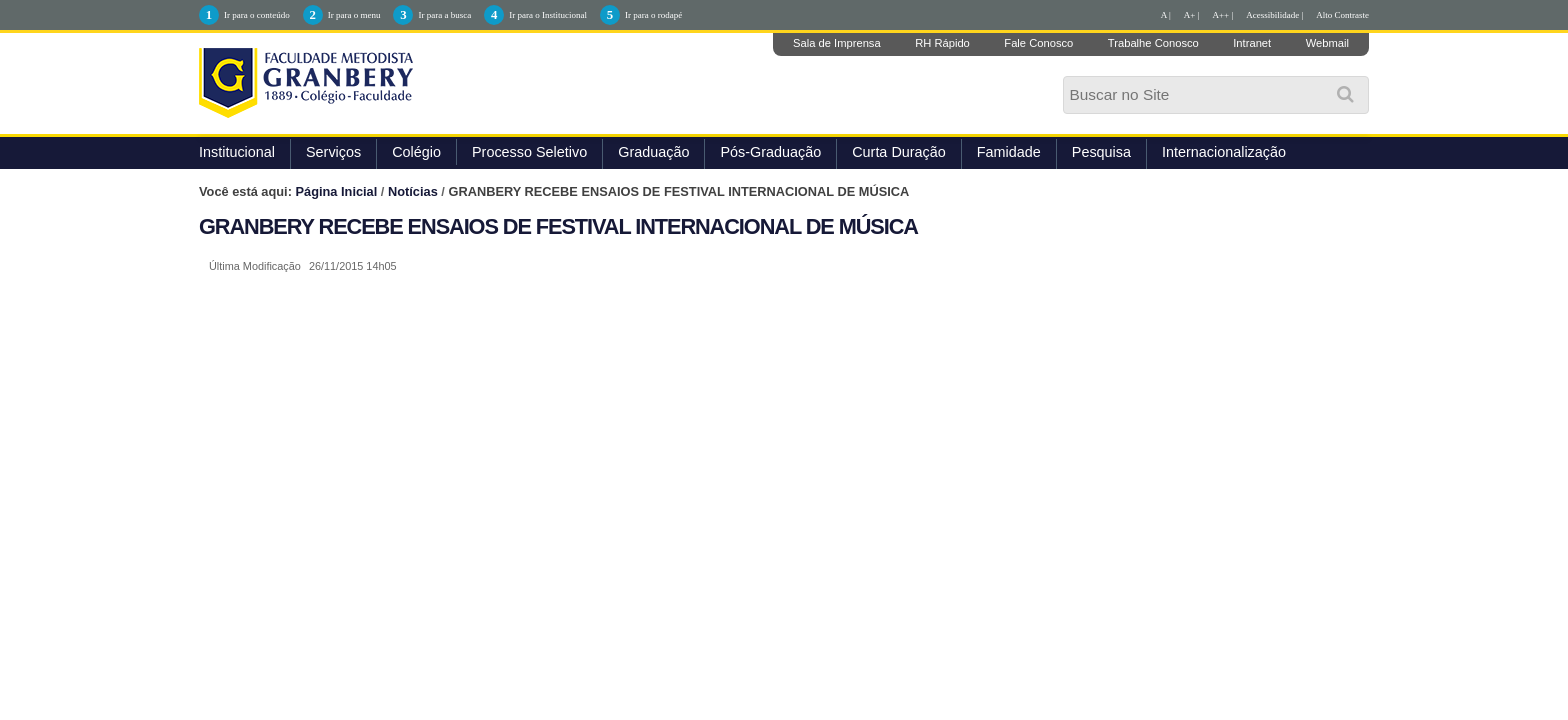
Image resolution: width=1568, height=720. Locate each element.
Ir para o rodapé (653, 15)
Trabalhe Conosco (1153, 43)
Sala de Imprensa (837, 43)
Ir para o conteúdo (257, 15)
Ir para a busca (444, 15)
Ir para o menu (354, 15)
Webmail (1327, 43)
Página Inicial (337, 191)
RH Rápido (942, 43)
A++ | (1223, 15)
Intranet (1252, 43)
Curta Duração (899, 152)
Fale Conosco (1038, 43)
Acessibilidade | (1274, 15)
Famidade (1009, 152)
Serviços (333, 152)
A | (1166, 15)
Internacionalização (1224, 152)
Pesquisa (1101, 152)
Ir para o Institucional (548, 15)
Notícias (413, 191)
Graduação (653, 152)
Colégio (416, 152)
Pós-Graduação (770, 152)
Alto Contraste (1342, 15)
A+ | (1192, 15)
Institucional (237, 152)
